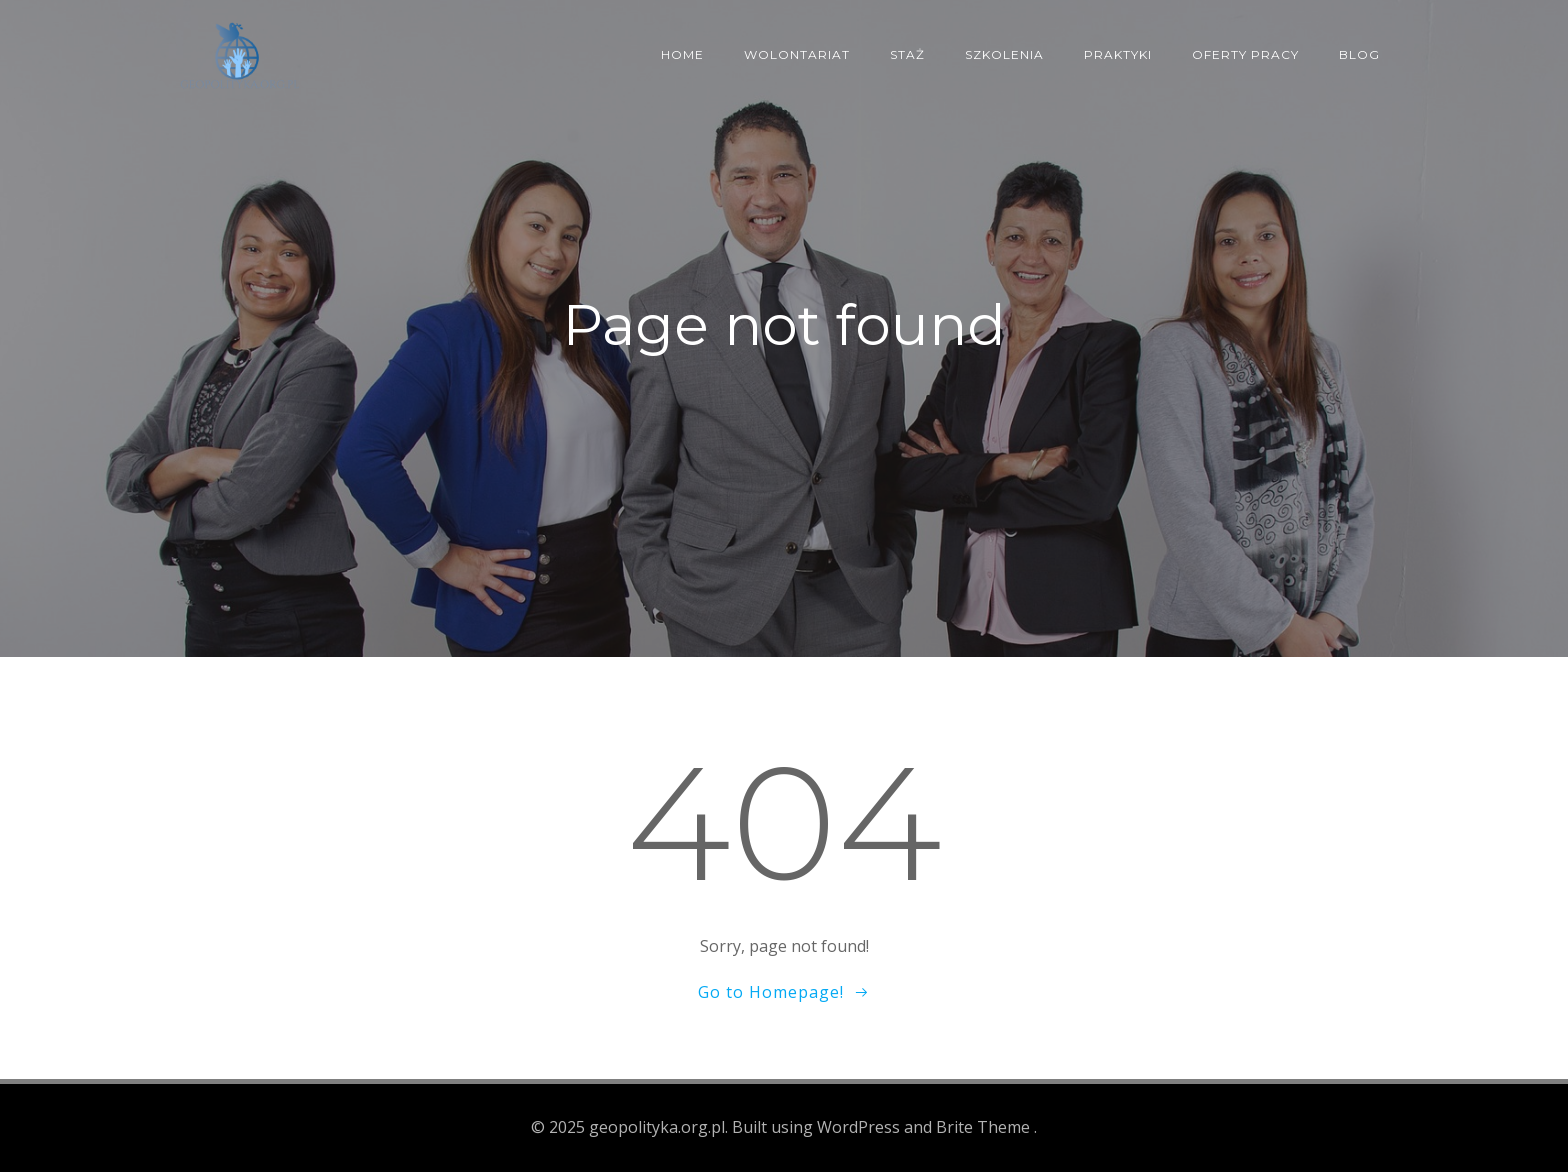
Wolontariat (797, 54)
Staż (907, 54)
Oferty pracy (1245, 54)
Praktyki (1118, 54)
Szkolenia (1004, 54)
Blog (1359, 54)
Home (682, 54)
